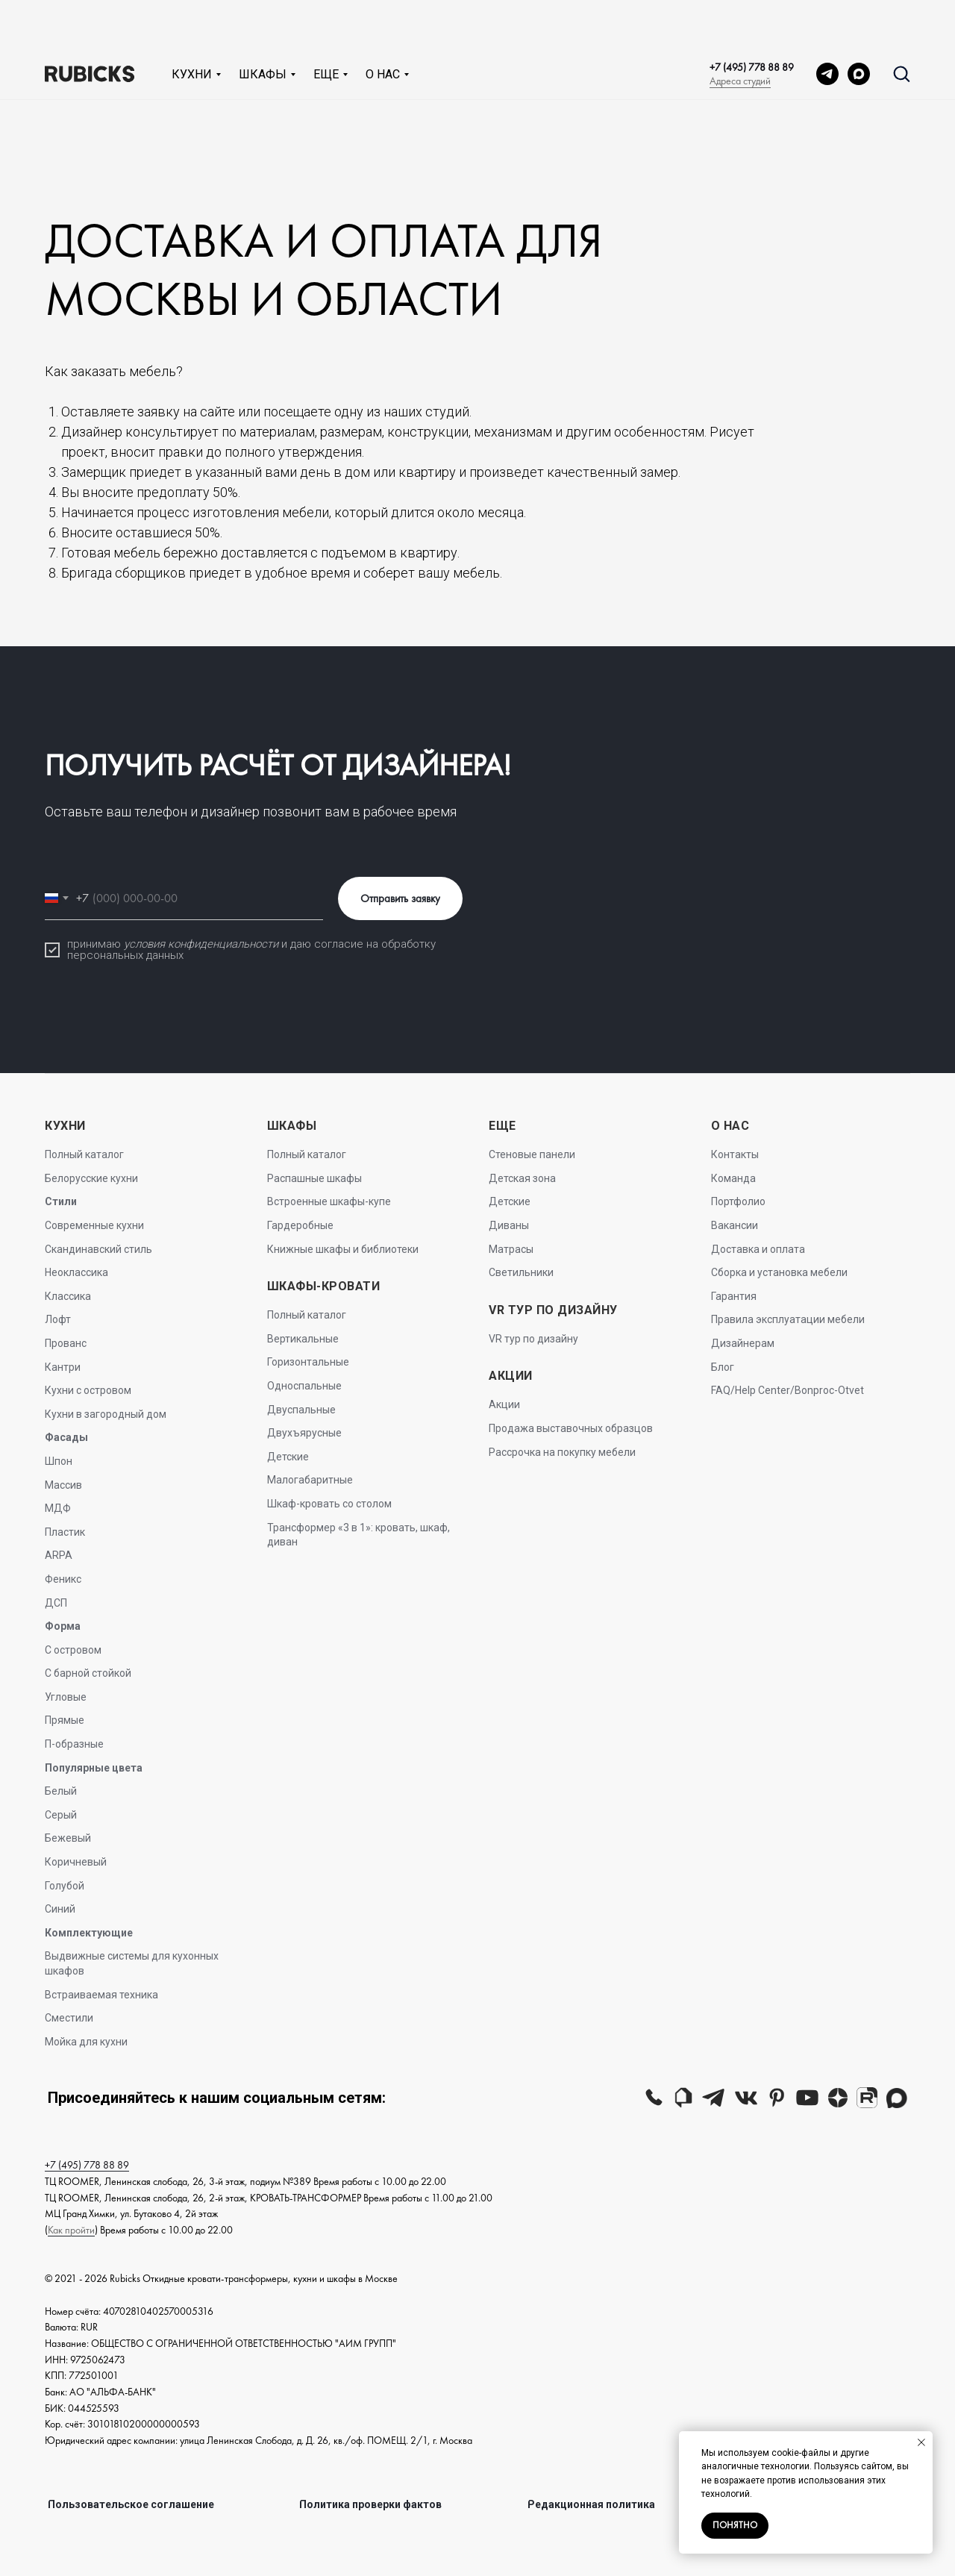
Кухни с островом (88, 1390)
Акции (504, 1404)
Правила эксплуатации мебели (788, 1319)
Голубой (64, 1886)
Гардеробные (300, 1225)
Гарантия (734, 1296)
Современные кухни (94, 1225)
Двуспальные (301, 1410)
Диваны (509, 1225)
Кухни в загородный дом (105, 1414)
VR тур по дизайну (533, 1339)
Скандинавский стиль (98, 1249)
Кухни (192, 26)
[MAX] (859, 25)
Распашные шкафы (314, 1178)
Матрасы (511, 1249)
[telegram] (827, 25)
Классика (68, 1296)
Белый (61, 1791)
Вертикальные (303, 1339)
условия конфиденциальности (201, 944)
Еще (326, 26)
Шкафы (262, 26)
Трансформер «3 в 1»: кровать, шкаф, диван (358, 1535)
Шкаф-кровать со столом (329, 1504)
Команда (733, 1178)
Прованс (66, 1343)
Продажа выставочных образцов (571, 1428)
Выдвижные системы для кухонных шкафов (132, 1963)
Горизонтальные (308, 1362)
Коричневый (76, 1862)
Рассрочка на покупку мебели (562, 1452)
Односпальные (304, 1386)
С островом (73, 1650)
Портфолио (738, 1201)
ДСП (56, 1603)
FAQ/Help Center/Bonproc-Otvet (787, 1390)
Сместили (69, 2018)
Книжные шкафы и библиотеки (343, 1249)
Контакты (735, 1154)
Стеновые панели (532, 1154)
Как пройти (71, 2229)
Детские (288, 1457)
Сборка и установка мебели (779, 1272)
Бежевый (68, 1838)
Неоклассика (76, 1272)
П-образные (74, 1744)
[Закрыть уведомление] (921, 2442)
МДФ (58, 1508)
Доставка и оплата (758, 1249)
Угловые (66, 1697)
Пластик (65, 1532)
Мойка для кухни (86, 2042)
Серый (61, 1815)
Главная (27, 89)
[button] (901, 25)
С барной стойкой (88, 1673)
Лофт (58, 1319)
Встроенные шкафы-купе (329, 1201)
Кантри (63, 1367)
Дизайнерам (742, 1343)
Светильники (521, 1272)
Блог (722, 1367)
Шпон (58, 1461)
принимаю (95, 944)
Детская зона (522, 1178)
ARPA (58, 1555)
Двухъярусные (304, 1433)
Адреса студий (740, 32)
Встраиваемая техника (101, 1995)
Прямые (64, 1720)
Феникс (63, 1579)
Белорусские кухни (91, 1178)
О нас (383, 26)
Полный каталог (84, 1154)
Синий (60, 1909)
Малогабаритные (310, 1480)
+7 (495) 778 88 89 (752, 18)
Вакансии (734, 1225)
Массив (63, 1485)
